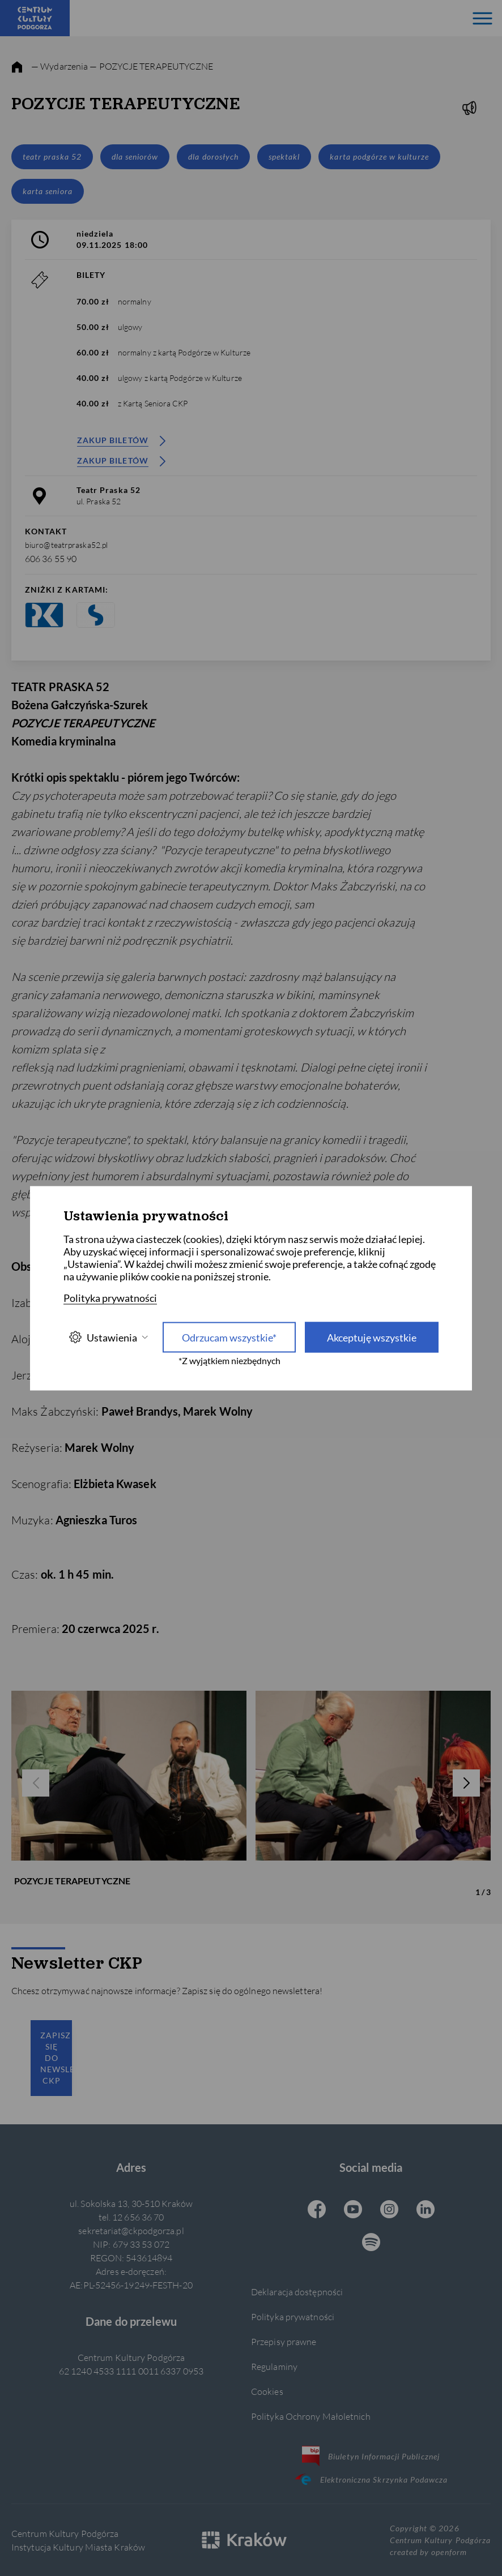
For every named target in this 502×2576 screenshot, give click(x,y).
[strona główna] (17, 67)
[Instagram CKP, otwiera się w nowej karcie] (389, 2210)
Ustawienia (108, 1337)
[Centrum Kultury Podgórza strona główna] (35, 18)
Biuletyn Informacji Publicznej (371, 2456)
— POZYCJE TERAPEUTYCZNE (151, 66)
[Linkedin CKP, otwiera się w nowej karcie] (425, 2210)
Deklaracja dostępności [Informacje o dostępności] (297, 2291)
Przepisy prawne (283, 2341)
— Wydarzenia (59, 66)
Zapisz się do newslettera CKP (56, 2057)
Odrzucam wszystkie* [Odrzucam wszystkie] (229, 1337)
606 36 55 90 (50, 558)
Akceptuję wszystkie (371, 1337)
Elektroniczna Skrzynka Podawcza (371, 2479)
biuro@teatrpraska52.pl (66, 545)
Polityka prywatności (292, 2316)
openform (448, 2552)
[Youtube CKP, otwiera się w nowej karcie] (353, 2210)
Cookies (267, 2391)
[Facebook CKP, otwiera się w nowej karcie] (317, 2210)
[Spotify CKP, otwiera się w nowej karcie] (371, 2243)
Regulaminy (274, 2366)
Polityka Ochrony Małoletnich (311, 2416)
